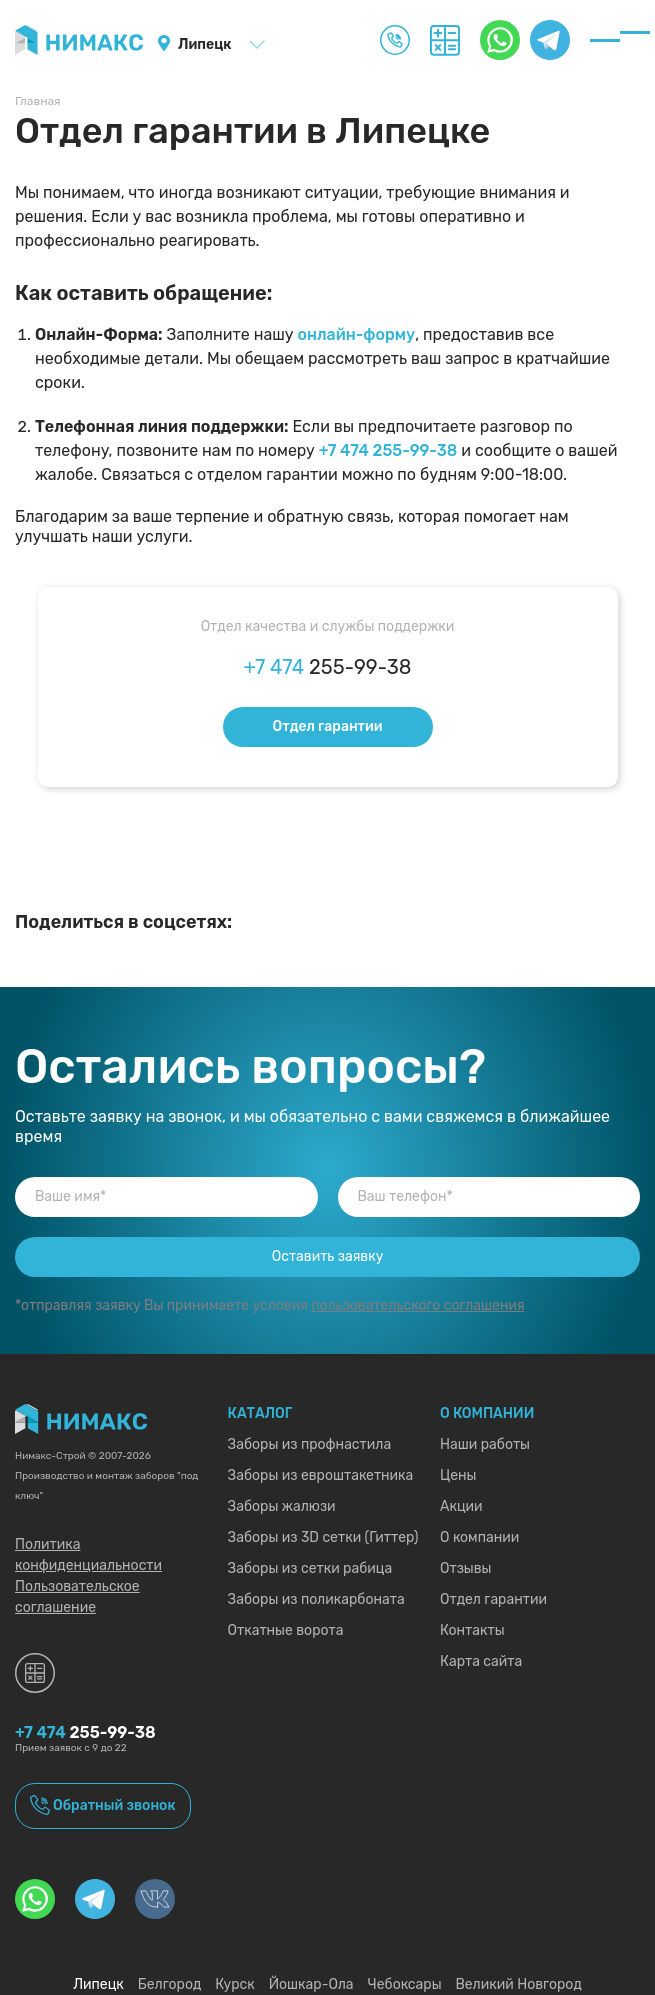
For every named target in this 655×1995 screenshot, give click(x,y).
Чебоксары (405, 1984)
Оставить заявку (328, 1256)
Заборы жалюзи (282, 1506)
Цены (458, 1475)
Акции (461, 1506)
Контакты (472, 1630)
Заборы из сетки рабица (310, 1568)
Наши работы (485, 1444)
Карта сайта (481, 1661)
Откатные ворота (286, 1630)
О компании (479, 1537)
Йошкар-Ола (311, 1984)
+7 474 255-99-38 (388, 450)
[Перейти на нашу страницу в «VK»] (155, 1899)
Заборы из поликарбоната (316, 1599)
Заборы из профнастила (310, 1444)
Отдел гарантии (327, 726)
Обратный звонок (114, 1805)
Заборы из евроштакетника (321, 1475)
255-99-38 (328, 667)
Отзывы (466, 1568)
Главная (38, 101)
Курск (235, 1984)
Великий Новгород (518, 1984)
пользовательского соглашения (417, 1305)
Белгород (170, 1984)
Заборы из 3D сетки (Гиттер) (323, 1537)
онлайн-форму (357, 334)
